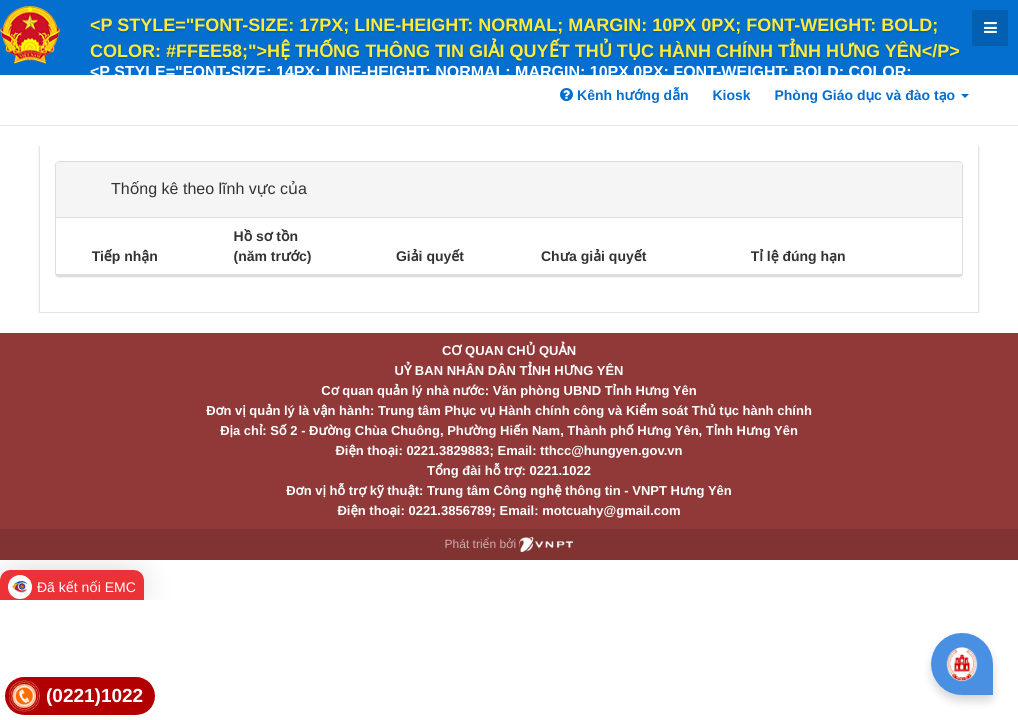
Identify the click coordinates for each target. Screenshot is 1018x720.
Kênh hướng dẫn (624, 95)
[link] (80, 696)
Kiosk (731, 95)
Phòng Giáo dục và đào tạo (871, 95)
